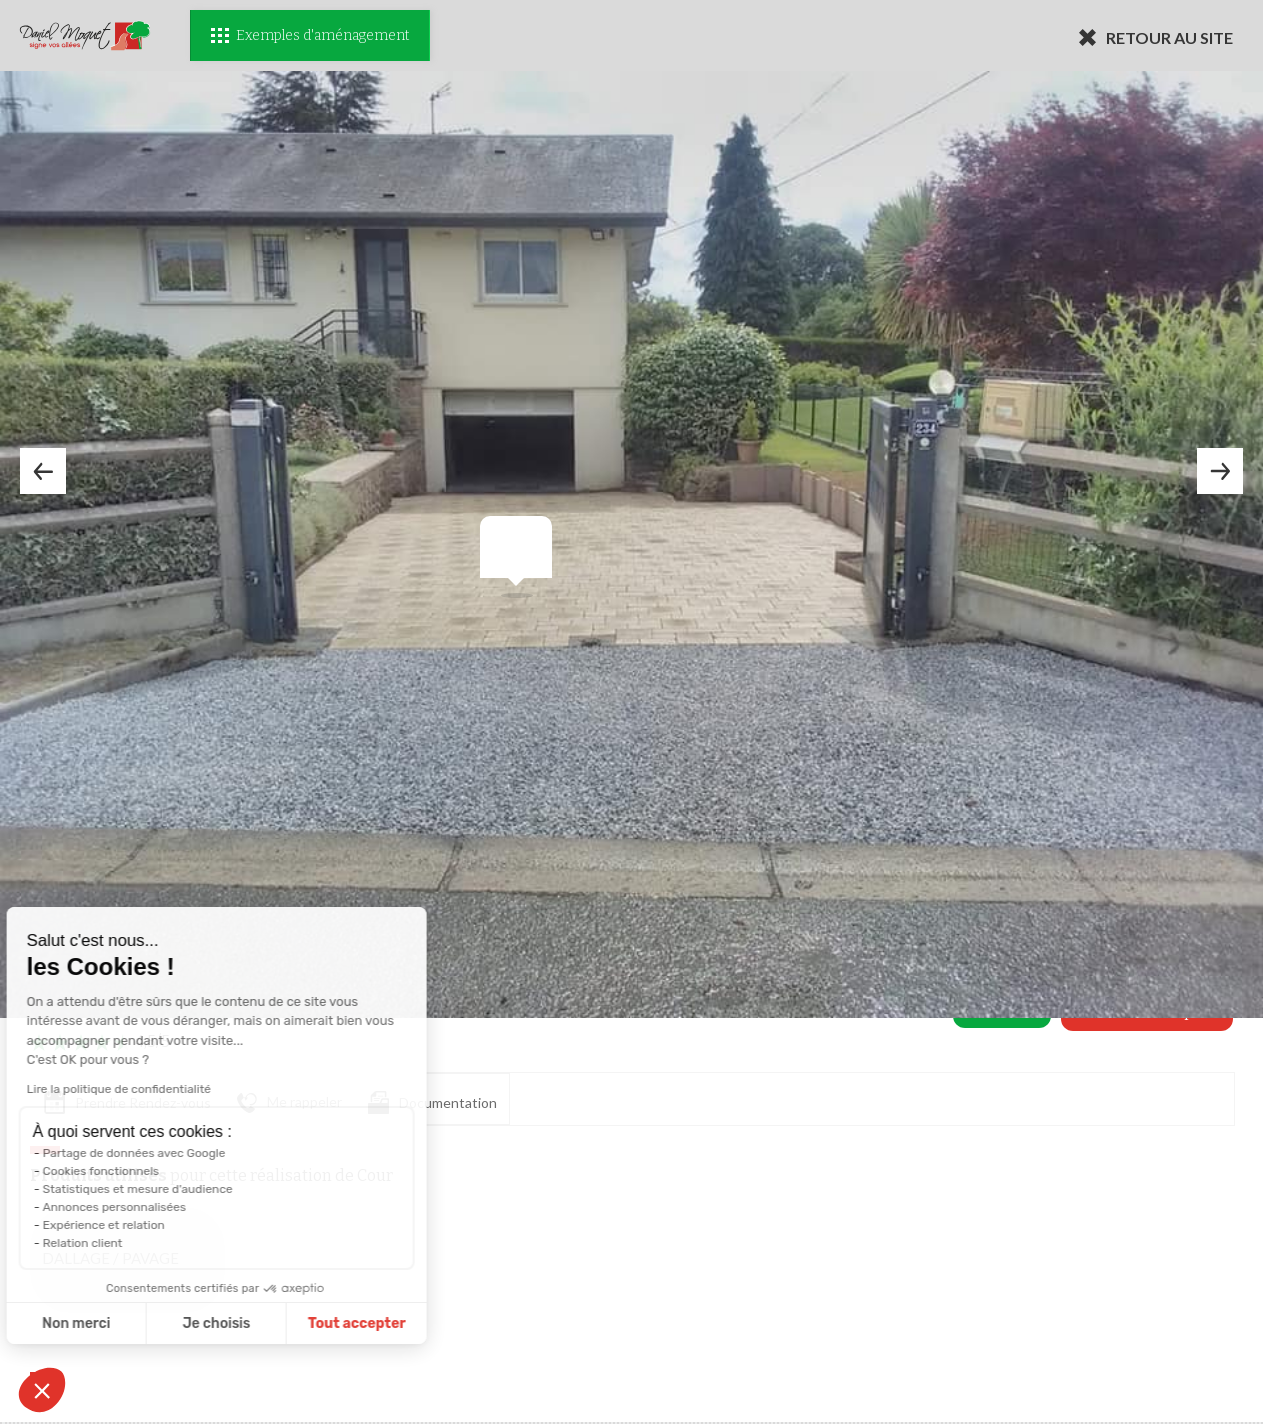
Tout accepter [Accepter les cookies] (268, 1323)
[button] (42, 1390)
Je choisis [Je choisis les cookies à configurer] (128, 1323)
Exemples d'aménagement (310, 35)
